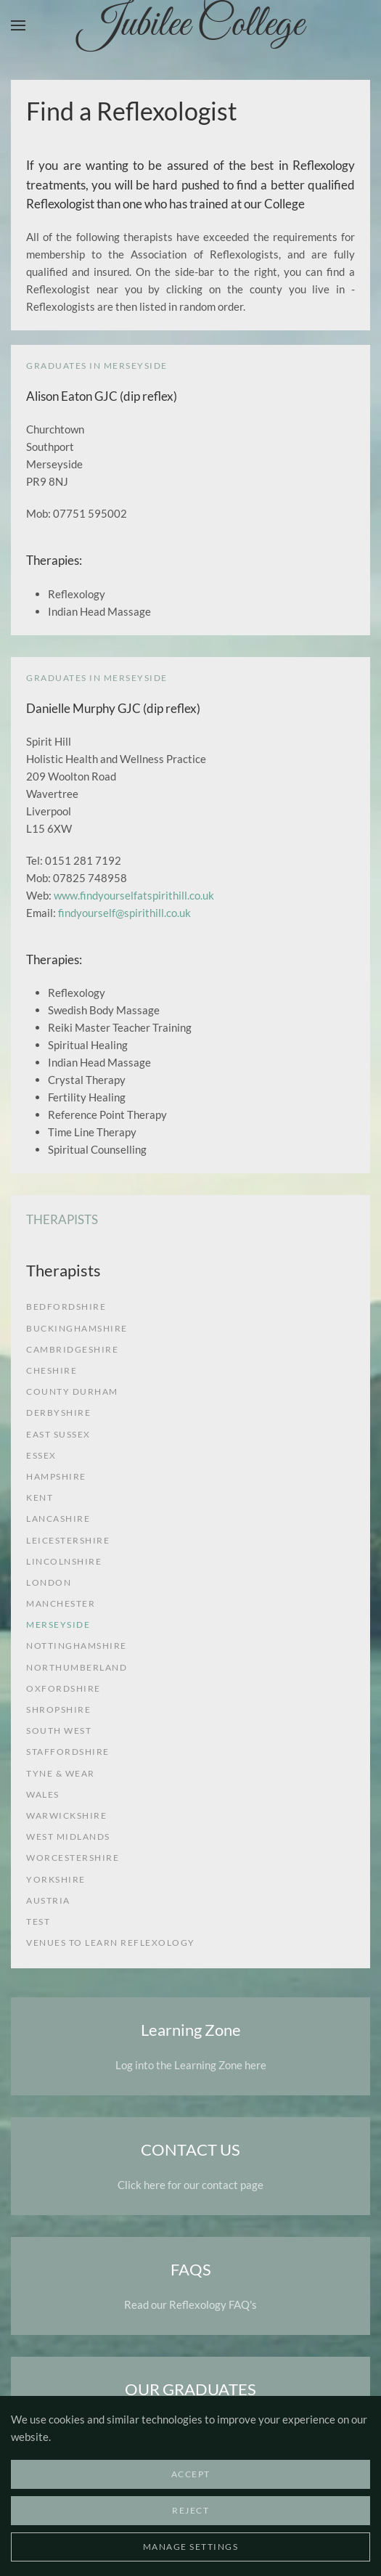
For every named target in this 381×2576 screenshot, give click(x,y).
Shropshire (58, 1709)
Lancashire (58, 1518)
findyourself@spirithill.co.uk (124, 912)
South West (58, 1730)
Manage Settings (191, 2546)
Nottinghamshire (76, 1645)
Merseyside (58, 1624)
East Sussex (58, 1434)
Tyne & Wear (60, 1773)
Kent (39, 1497)
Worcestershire (72, 1857)
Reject (190, 2510)
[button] (18, 25)
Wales (43, 1794)
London (48, 1582)
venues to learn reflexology (110, 1942)
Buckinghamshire (77, 1328)
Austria (48, 1900)
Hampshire (56, 1476)
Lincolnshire (64, 1561)
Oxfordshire (63, 1688)
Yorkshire (56, 1879)
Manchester (60, 1603)
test (38, 1921)
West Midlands (68, 1836)
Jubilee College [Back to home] (190, 25)
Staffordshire (68, 1751)
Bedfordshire (66, 1306)
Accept (190, 2474)
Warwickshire (66, 1815)
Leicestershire (68, 1540)
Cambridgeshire (72, 1349)
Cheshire (51, 1370)
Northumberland (76, 1667)
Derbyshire (58, 1412)
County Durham (72, 1391)
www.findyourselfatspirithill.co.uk (134, 895)
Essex (41, 1455)
